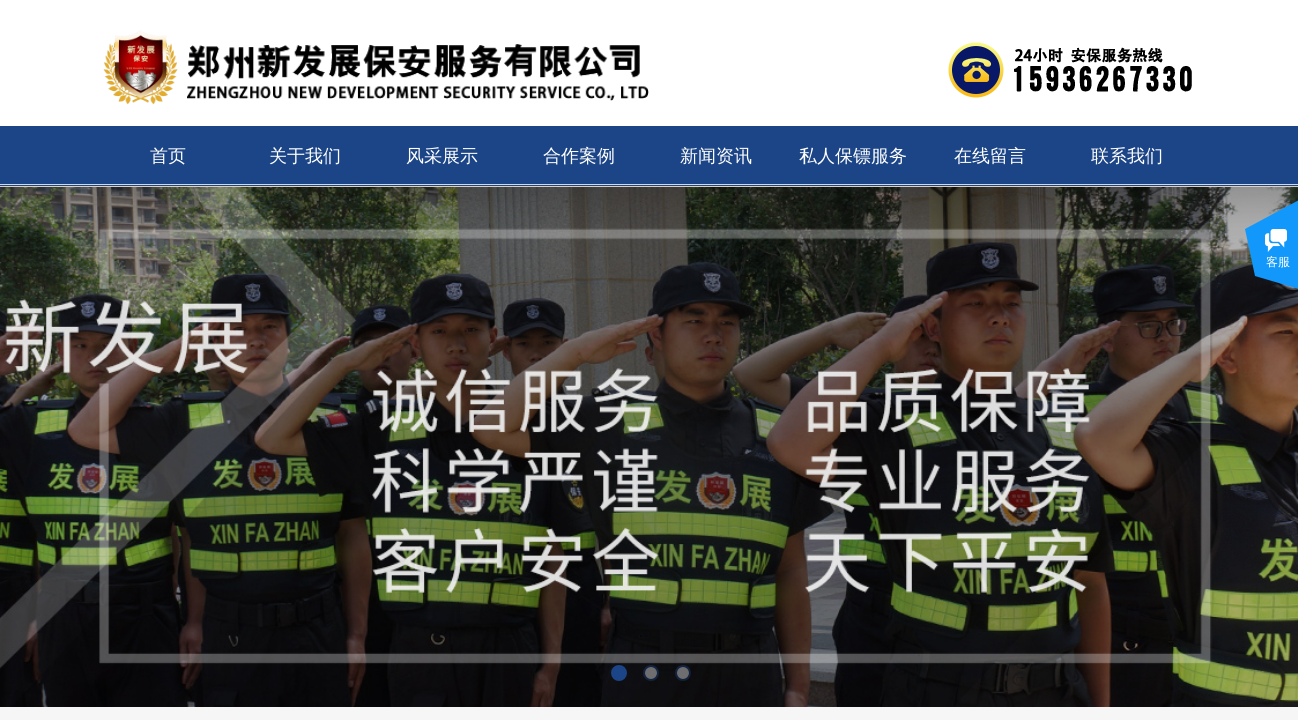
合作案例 (579, 156)
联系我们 (1127, 156)
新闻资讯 (716, 156)
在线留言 (990, 156)
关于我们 (305, 156)
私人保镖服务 (853, 156)
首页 (168, 156)
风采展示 (442, 156)
